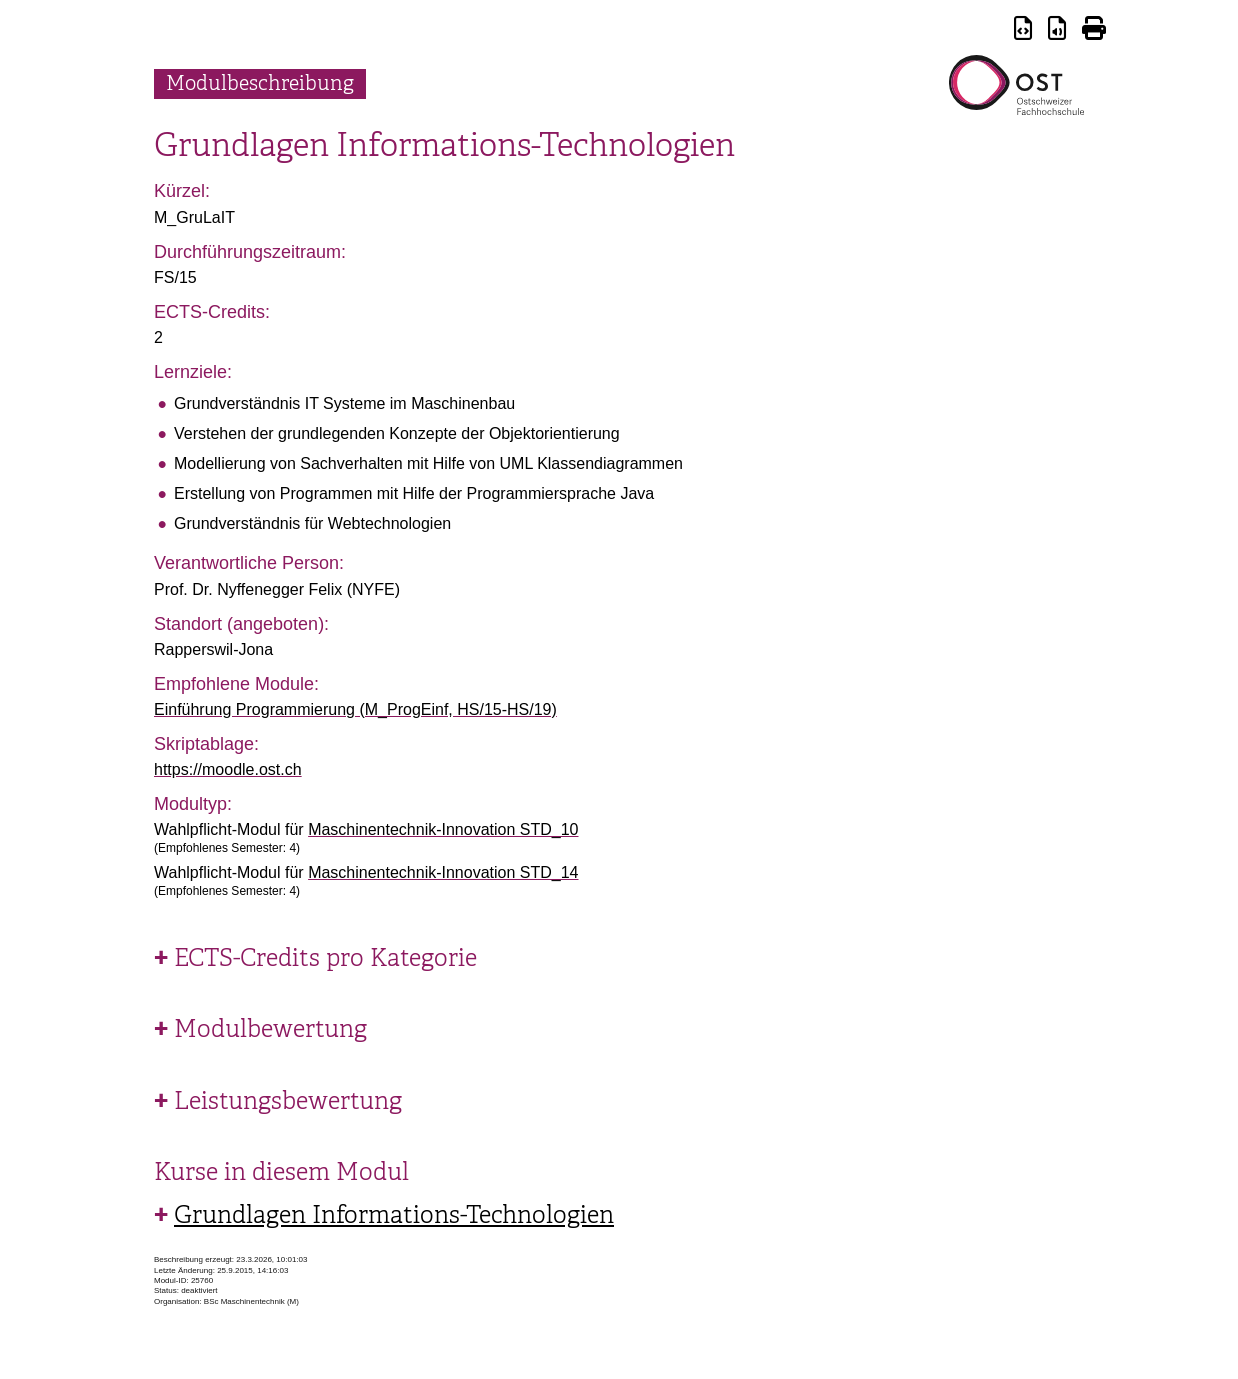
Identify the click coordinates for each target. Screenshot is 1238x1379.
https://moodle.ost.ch (228, 769)
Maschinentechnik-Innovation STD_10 (443, 829)
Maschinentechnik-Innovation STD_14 (443, 872)
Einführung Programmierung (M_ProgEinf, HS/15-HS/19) (355, 709)
